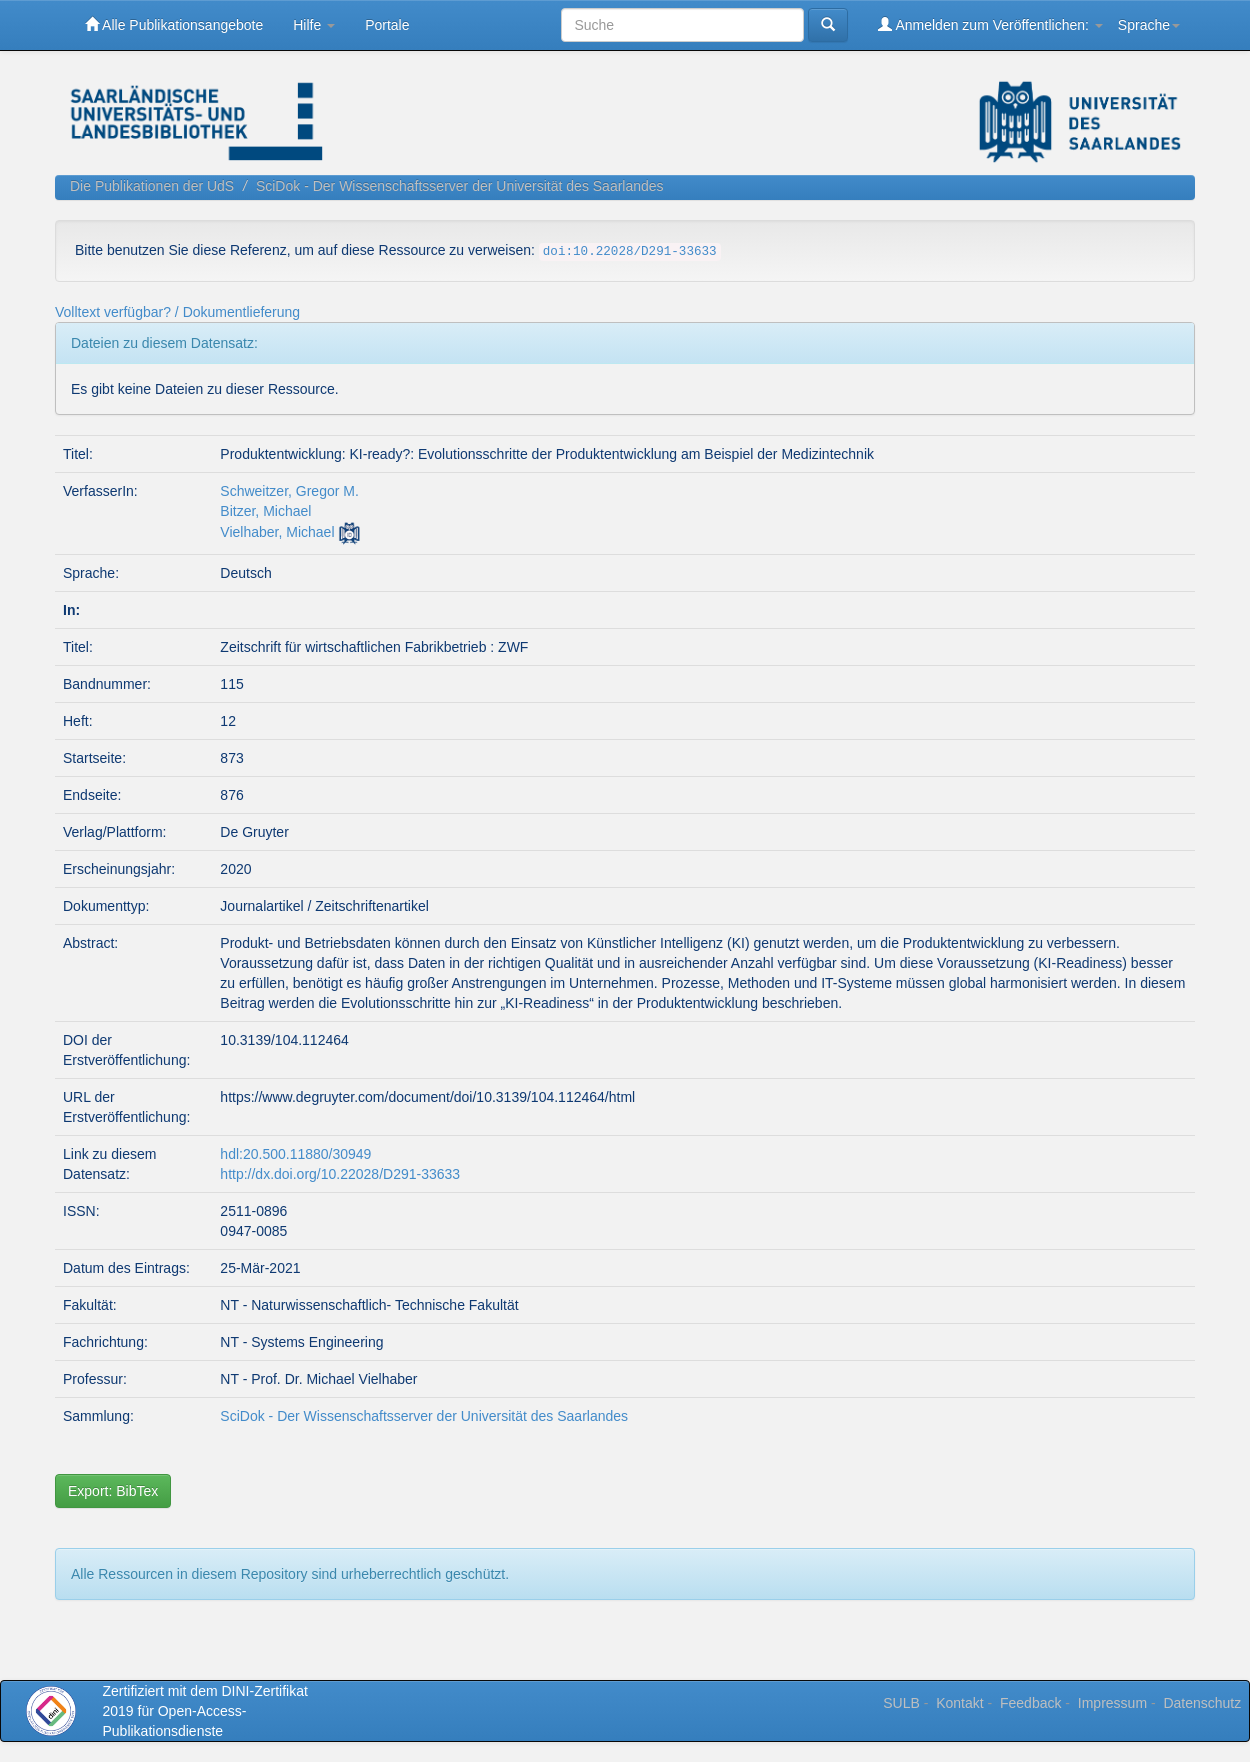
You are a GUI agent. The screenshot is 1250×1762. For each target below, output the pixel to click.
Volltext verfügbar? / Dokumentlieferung (177, 312)
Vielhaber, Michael (277, 532)
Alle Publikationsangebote (174, 24)
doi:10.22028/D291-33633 (630, 252)
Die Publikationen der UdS (152, 186)
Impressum (1112, 1703)
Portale (387, 25)
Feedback (1030, 1703)
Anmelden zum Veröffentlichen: (990, 24)
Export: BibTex (113, 1491)
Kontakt (959, 1703)
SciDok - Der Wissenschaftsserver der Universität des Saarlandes (460, 186)
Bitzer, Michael (265, 511)
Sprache (1149, 25)
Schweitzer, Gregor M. (289, 491)
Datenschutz (1202, 1703)
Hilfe (314, 25)
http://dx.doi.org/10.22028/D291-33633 (340, 1174)
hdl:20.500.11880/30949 (295, 1154)
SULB (901, 1703)
